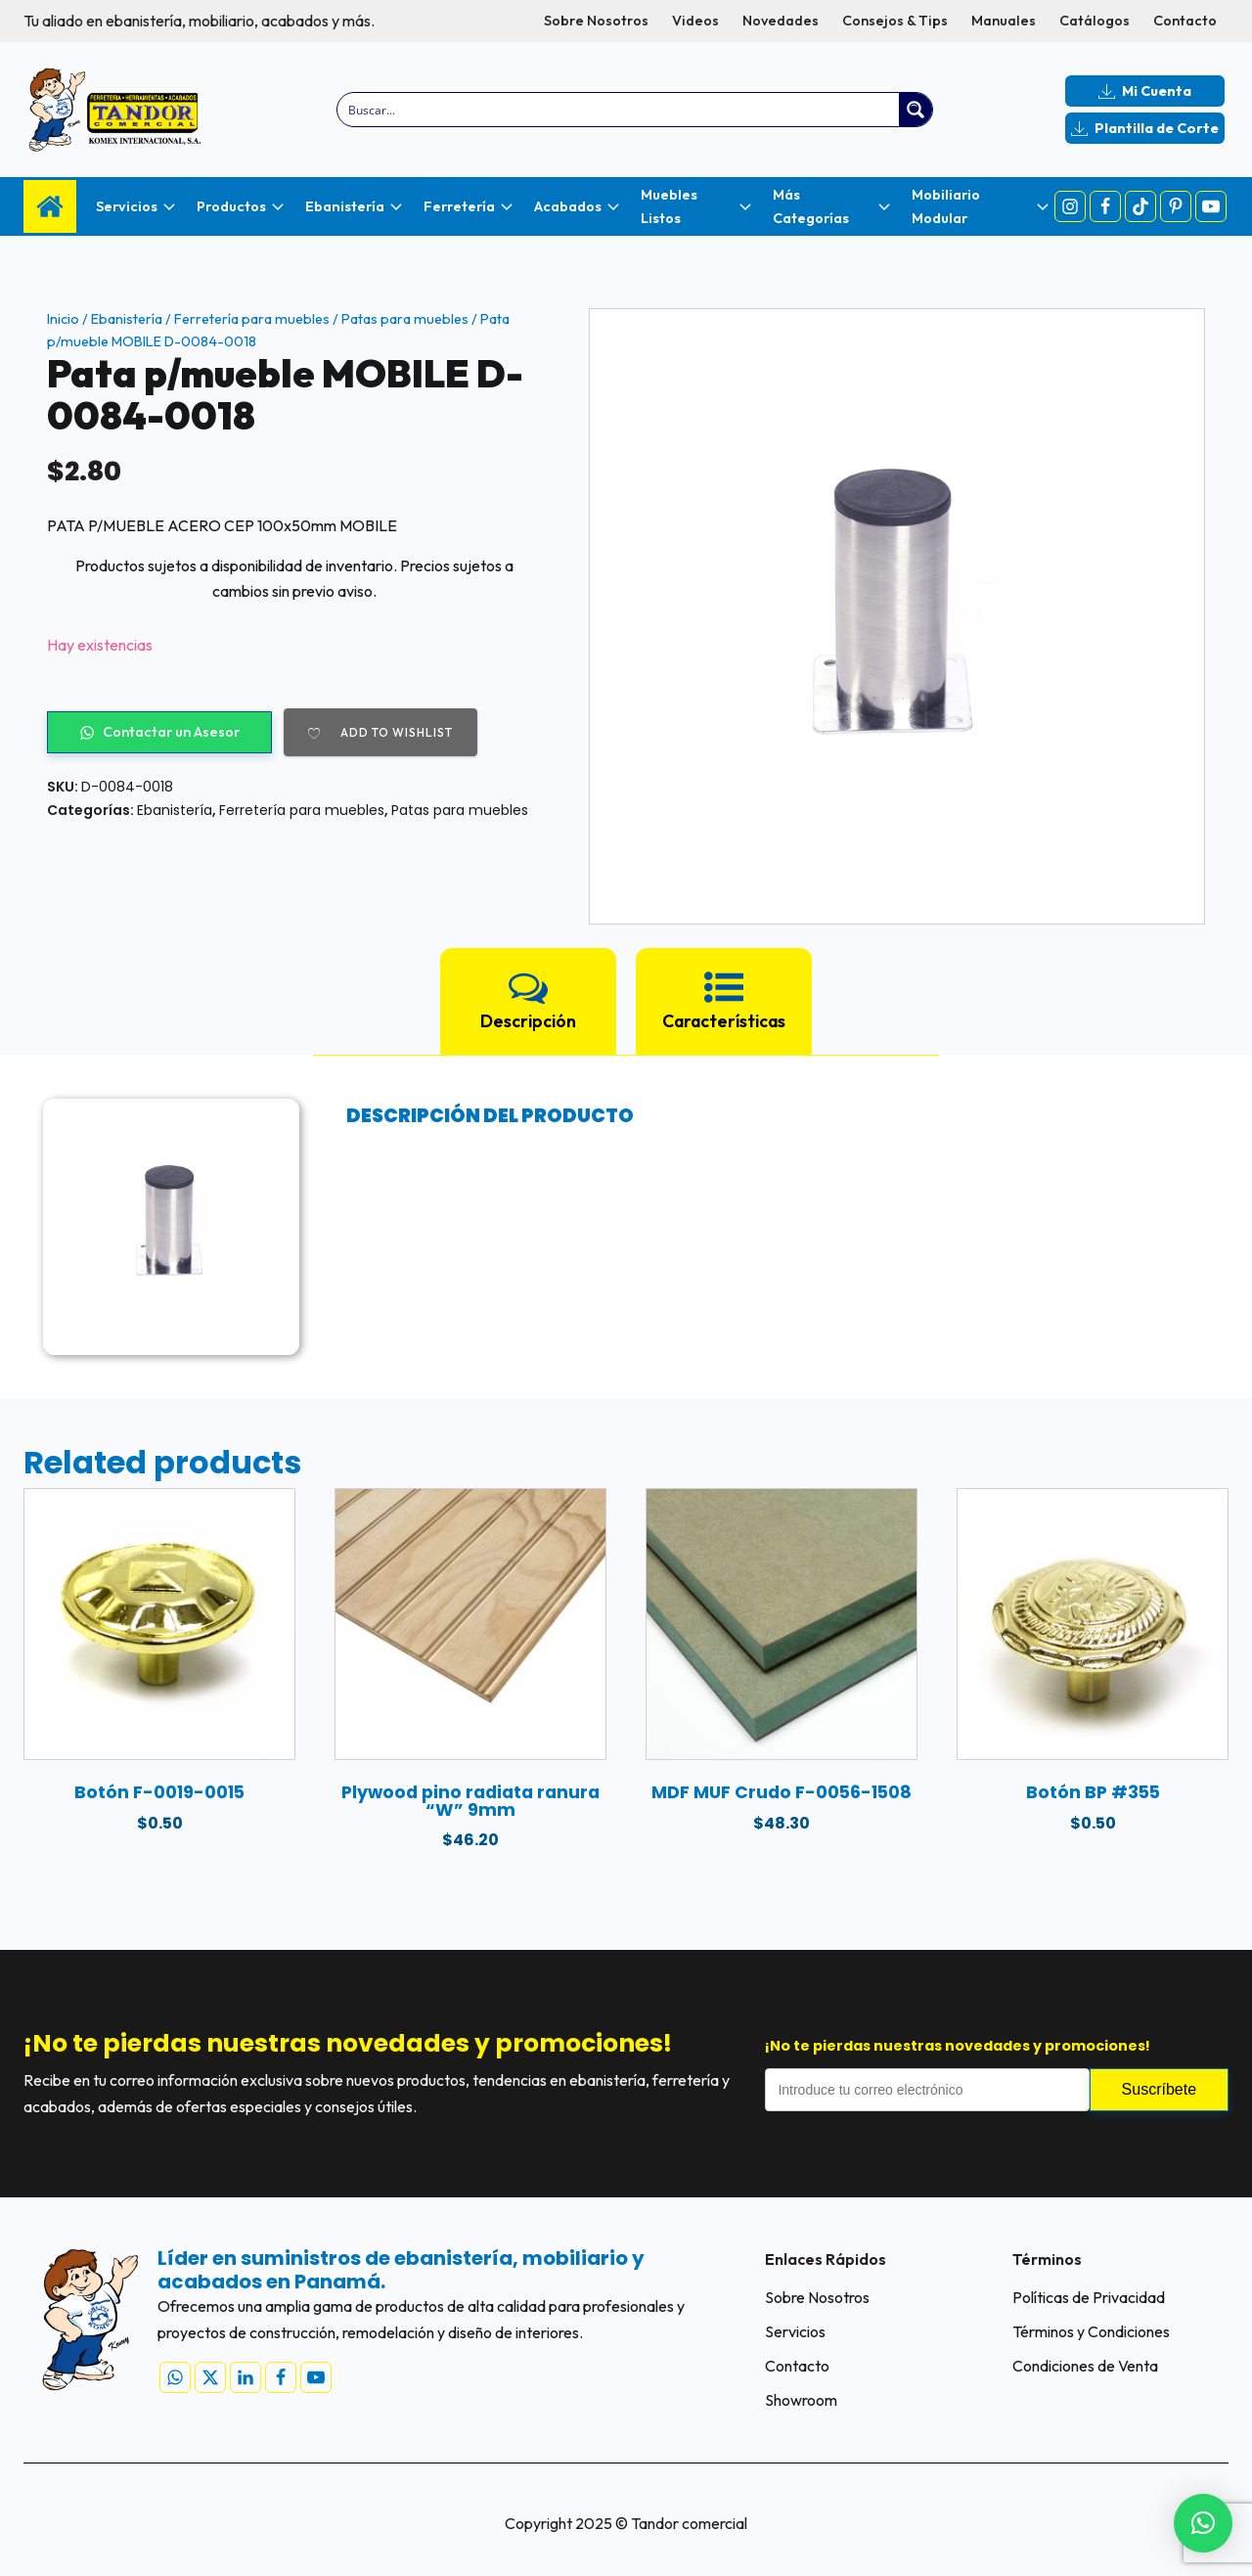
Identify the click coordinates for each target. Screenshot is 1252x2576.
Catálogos (1094, 20)
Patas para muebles (405, 319)
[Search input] (619, 109)
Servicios (795, 2331)
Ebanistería (126, 319)
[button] (1203, 2523)
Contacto (1185, 20)
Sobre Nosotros (596, 20)
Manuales (1003, 20)
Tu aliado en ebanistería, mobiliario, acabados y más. (199, 20)
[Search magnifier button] (915, 109)
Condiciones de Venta (1085, 2365)
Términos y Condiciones (1091, 2331)
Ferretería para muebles (252, 319)
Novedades (780, 20)
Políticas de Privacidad (1088, 2297)
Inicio (63, 319)
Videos (695, 20)
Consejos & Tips (895, 20)
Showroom (801, 2400)
